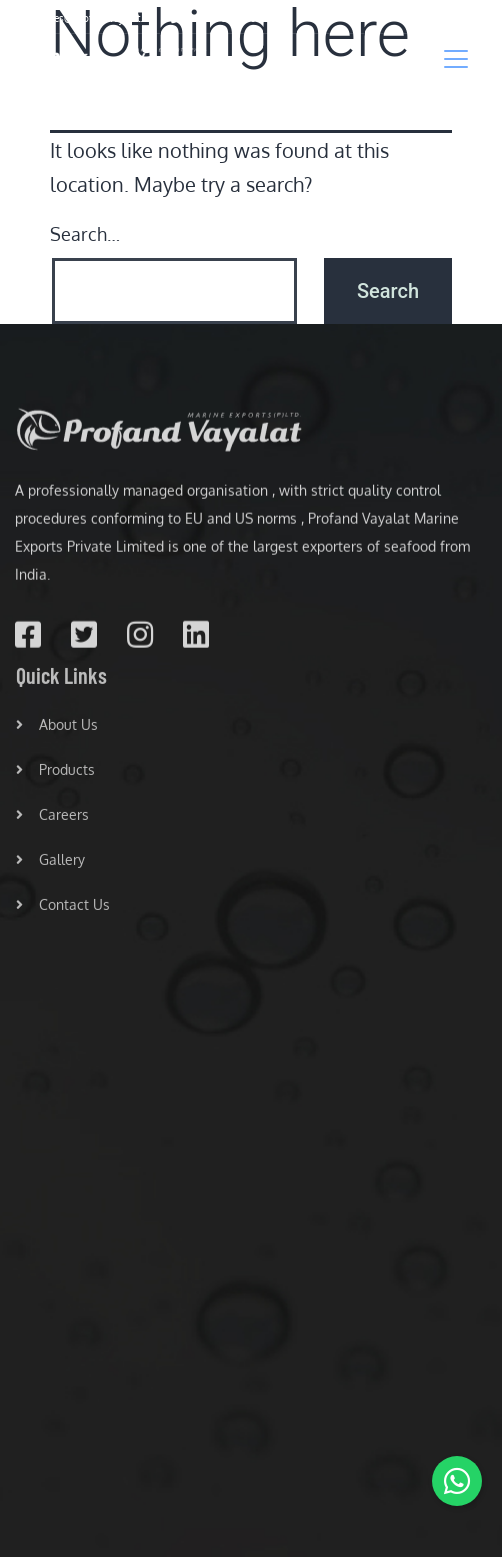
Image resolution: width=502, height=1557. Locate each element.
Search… (85, 234)
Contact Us (63, 908)
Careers (52, 818)
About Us (57, 728)
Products (55, 773)
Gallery (50, 863)
